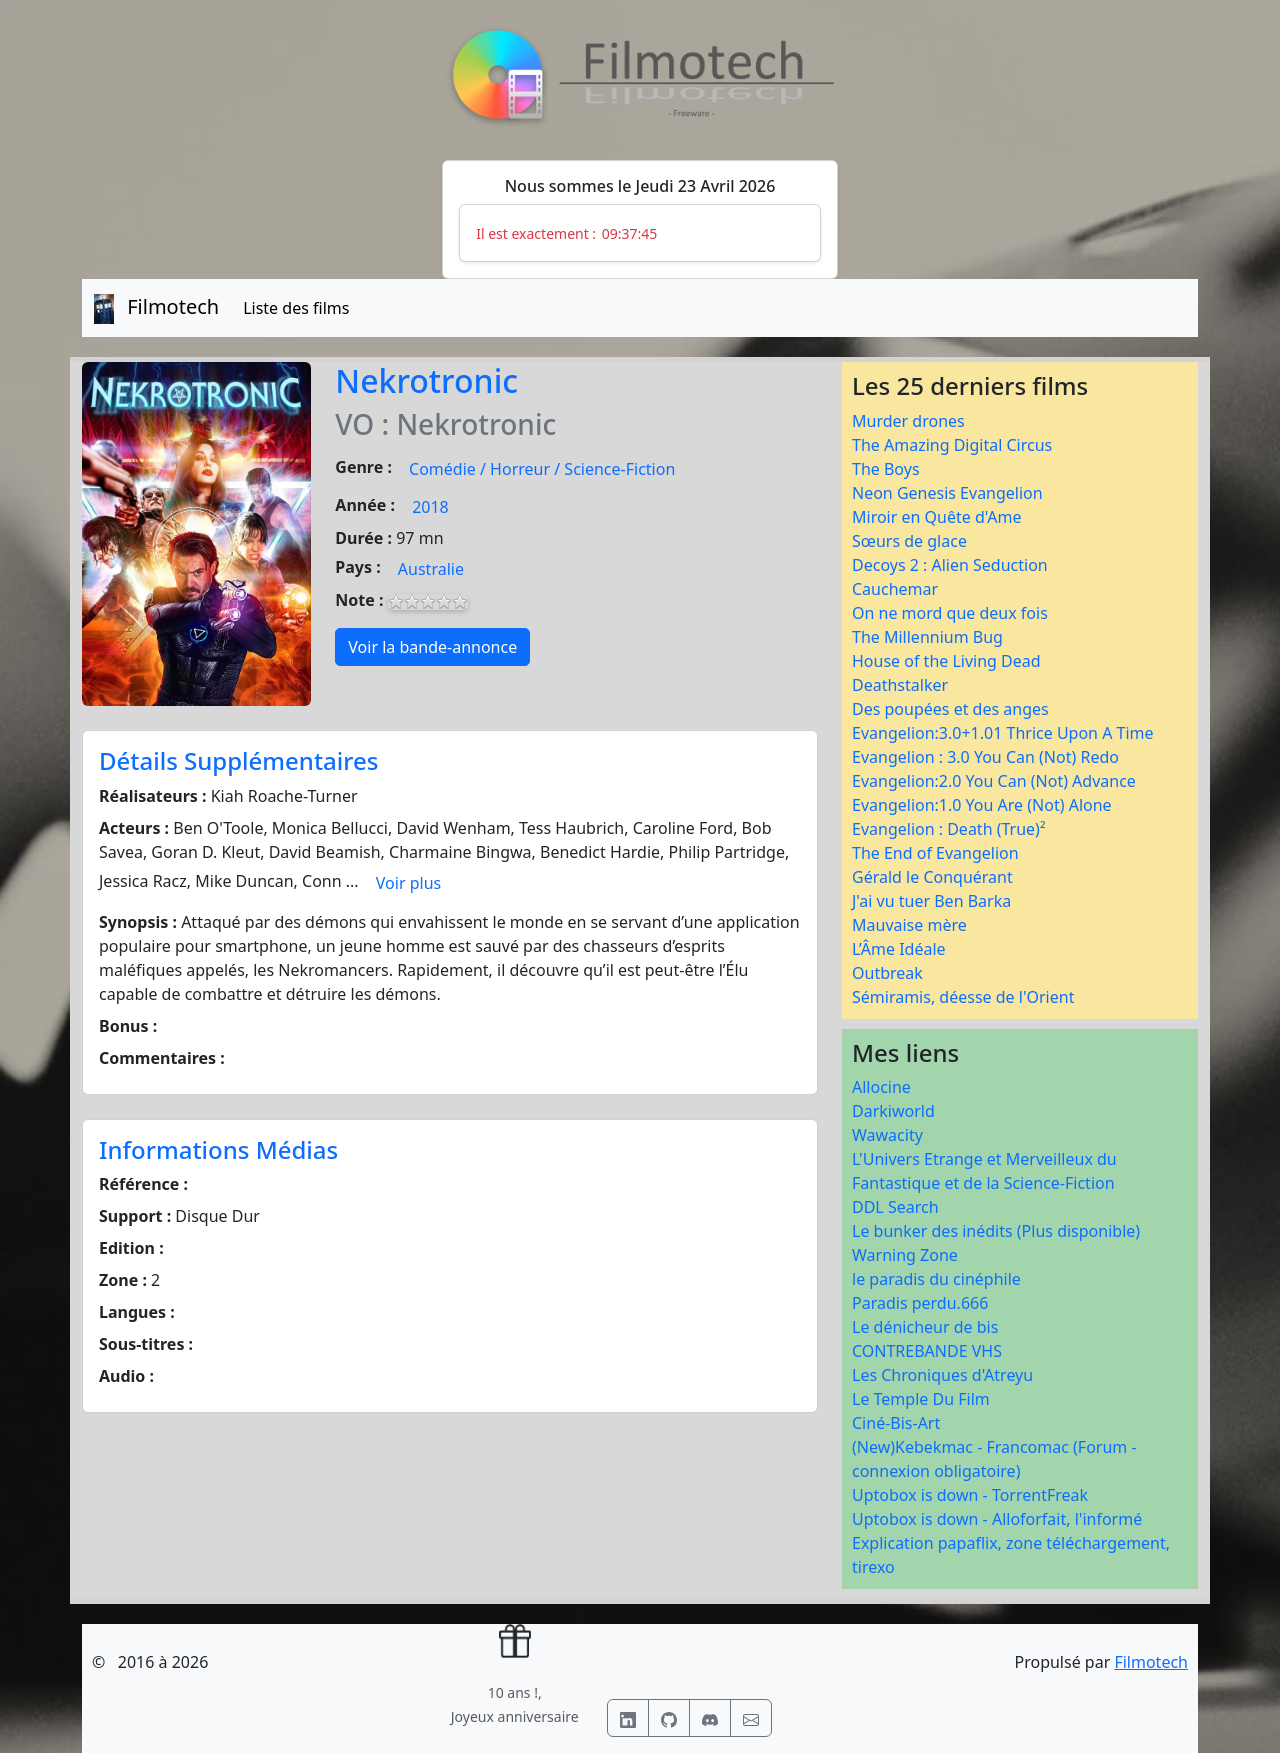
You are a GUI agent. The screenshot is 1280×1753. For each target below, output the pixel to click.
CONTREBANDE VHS (927, 1351)
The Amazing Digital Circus (952, 445)
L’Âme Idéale (899, 949)
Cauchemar (895, 589)
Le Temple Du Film (921, 1399)
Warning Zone (905, 1255)
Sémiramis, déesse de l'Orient (963, 997)
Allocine (881, 1087)
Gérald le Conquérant (932, 877)
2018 (430, 507)
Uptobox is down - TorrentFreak (970, 1495)
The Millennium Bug (927, 637)
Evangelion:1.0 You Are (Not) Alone (982, 805)
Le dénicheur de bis (925, 1327)
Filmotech (1151, 1662)
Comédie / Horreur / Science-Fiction (542, 469)
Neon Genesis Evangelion (947, 493)
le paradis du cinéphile (936, 1279)
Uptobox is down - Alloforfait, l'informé (997, 1519)
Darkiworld (893, 1111)
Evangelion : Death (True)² (949, 829)
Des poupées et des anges (950, 709)
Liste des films (296, 308)
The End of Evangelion (935, 853)
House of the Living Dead (946, 661)
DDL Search (895, 1207)
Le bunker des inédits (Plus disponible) (996, 1231)
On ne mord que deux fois (950, 613)
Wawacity (887, 1135)
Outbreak (887, 973)
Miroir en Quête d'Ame (936, 517)
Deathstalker (900, 685)
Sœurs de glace (909, 541)
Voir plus (408, 883)
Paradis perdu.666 (920, 1303)
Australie (431, 569)
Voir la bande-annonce (432, 647)
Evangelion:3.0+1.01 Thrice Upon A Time (1003, 733)
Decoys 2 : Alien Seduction (950, 565)
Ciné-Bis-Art (896, 1423)
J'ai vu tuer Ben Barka (931, 901)
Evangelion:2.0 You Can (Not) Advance (994, 781)
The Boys (886, 469)
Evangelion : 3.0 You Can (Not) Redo (985, 757)
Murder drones (908, 421)
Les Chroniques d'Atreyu (942, 1375)
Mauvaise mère (909, 925)
